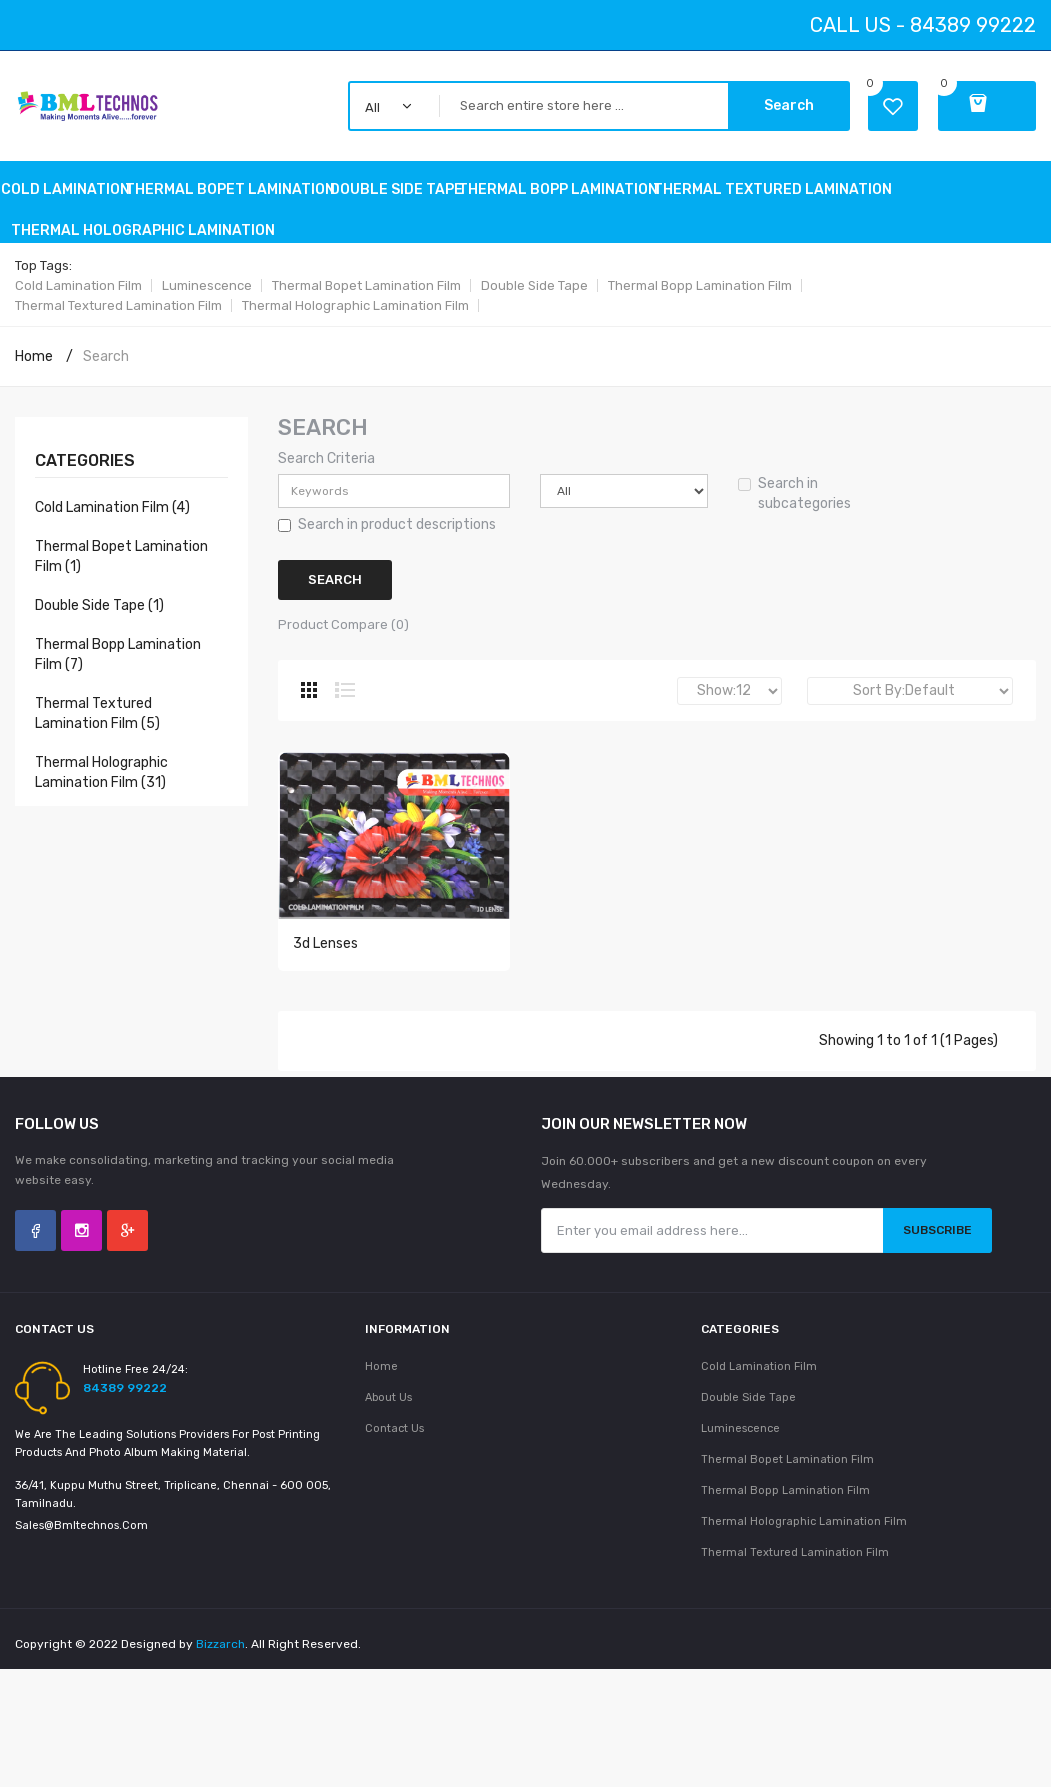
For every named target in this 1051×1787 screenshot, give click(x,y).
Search (789, 105)
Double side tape (534, 285)
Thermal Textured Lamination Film (118, 305)
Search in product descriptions (387, 524)
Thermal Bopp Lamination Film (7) (118, 654)
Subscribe (937, 1245)
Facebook (35, 1245)
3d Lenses (325, 960)
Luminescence (207, 285)
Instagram (81, 1245)
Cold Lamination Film (78, 285)
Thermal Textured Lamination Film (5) (97, 713)
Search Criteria (326, 458)
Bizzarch (220, 1659)
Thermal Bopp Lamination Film (700, 285)
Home (34, 356)
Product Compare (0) (343, 624)
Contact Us (394, 1443)
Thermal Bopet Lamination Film (366, 285)
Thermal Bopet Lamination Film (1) (121, 556)
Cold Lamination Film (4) (112, 507)
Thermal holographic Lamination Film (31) (101, 772)
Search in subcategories (794, 493)
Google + (127, 1245)
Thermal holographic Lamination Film (355, 305)
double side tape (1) (99, 605)
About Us (388, 1412)
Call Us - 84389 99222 (923, 25)
